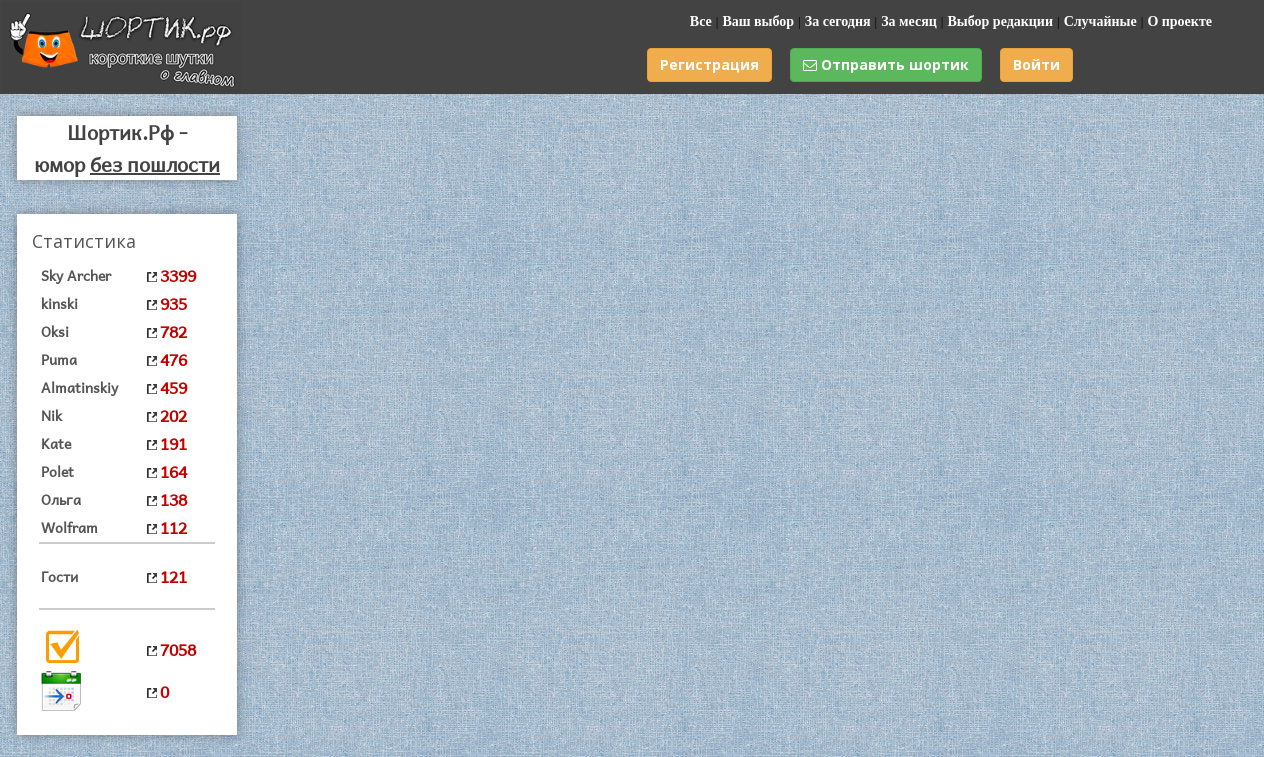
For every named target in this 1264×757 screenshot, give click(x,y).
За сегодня (838, 21)
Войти (1036, 64)
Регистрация (709, 64)
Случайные (1100, 21)
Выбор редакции (1000, 21)
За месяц (909, 21)
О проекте (1179, 21)
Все (701, 21)
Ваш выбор (758, 21)
